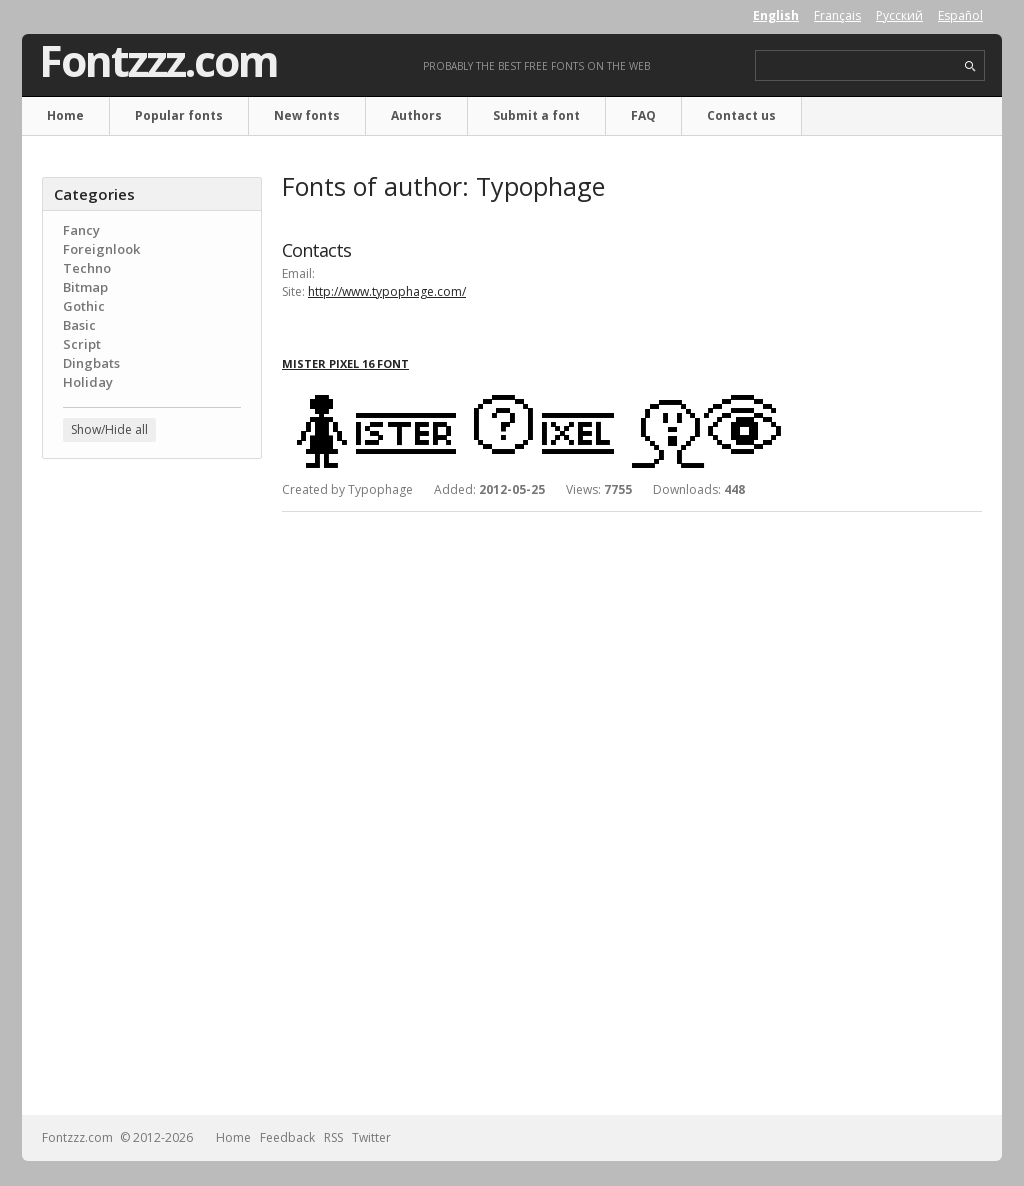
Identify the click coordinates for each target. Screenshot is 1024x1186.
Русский (899, 15)
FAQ (643, 115)
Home (65, 115)
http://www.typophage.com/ (387, 291)
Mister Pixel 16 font (345, 363)
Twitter (371, 1137)
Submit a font (536, 115)
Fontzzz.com (158, 61)
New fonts (307, 115)
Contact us (741, 115)
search (970, 66)
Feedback (287, 1137)
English (776, 15)
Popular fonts (179, 115)
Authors (416, 115)
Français (837, 15)
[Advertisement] (152, 795)
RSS (333, 1137)
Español (960, 15)
